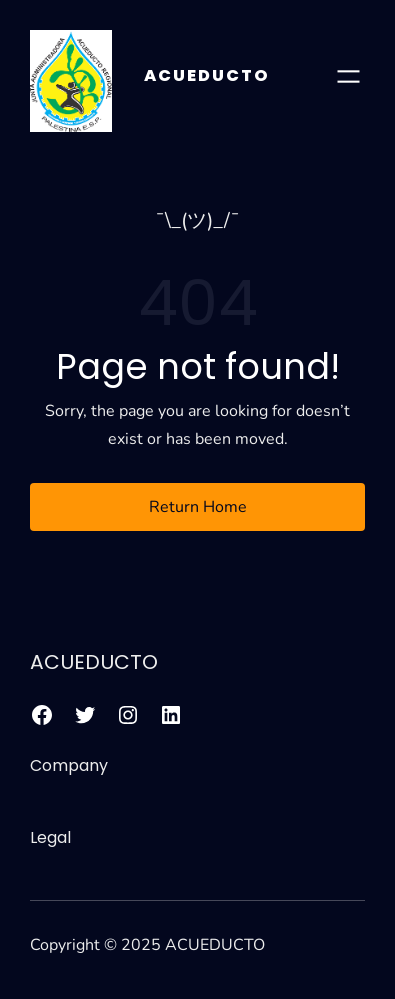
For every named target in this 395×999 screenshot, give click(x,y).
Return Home (198, 507)
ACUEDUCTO (207, 75)
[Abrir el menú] (348, 76)
